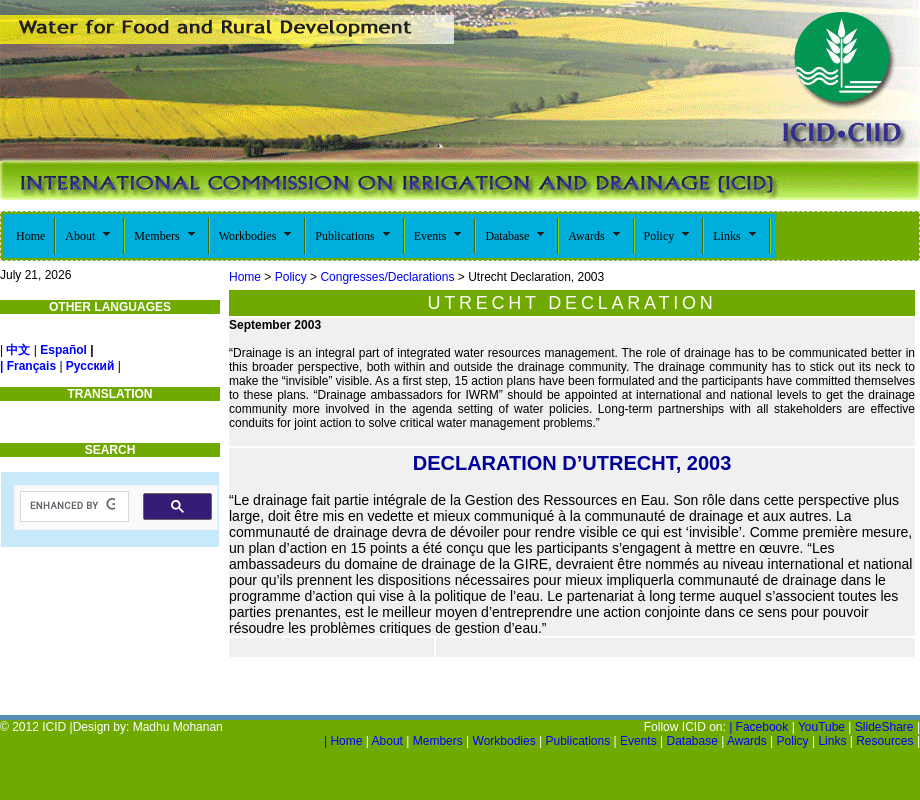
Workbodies (504, 741)
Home (245, 277)
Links (832, 741)
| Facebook (758, 727)
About (387, 741)
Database (691, 741)
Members (438, 741)
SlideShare (884, 727)
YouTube (821, 727)
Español (63, 350)
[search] (72, 506)
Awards (747, 741)
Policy (291, 277)
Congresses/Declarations (387, 277)
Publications (579, 741)
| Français (28, 366)
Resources (884, 741)
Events (638, 741)
